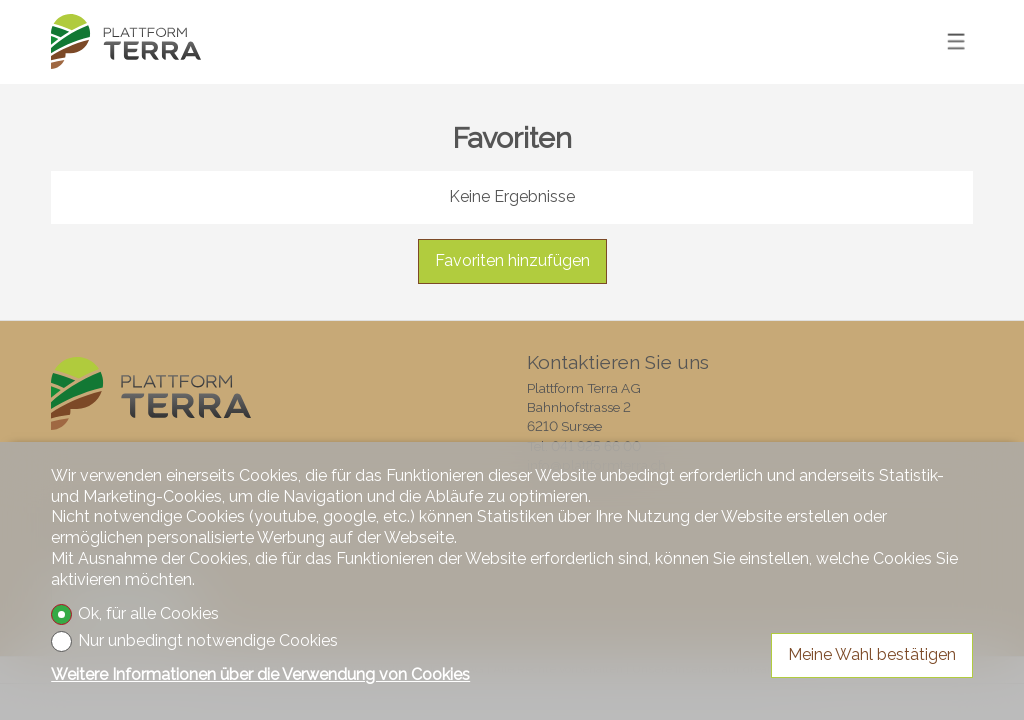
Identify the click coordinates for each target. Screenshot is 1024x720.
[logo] (126, 41)
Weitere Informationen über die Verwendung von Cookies (260, 674)
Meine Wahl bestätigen (872, 654)
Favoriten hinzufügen (512, 260)
